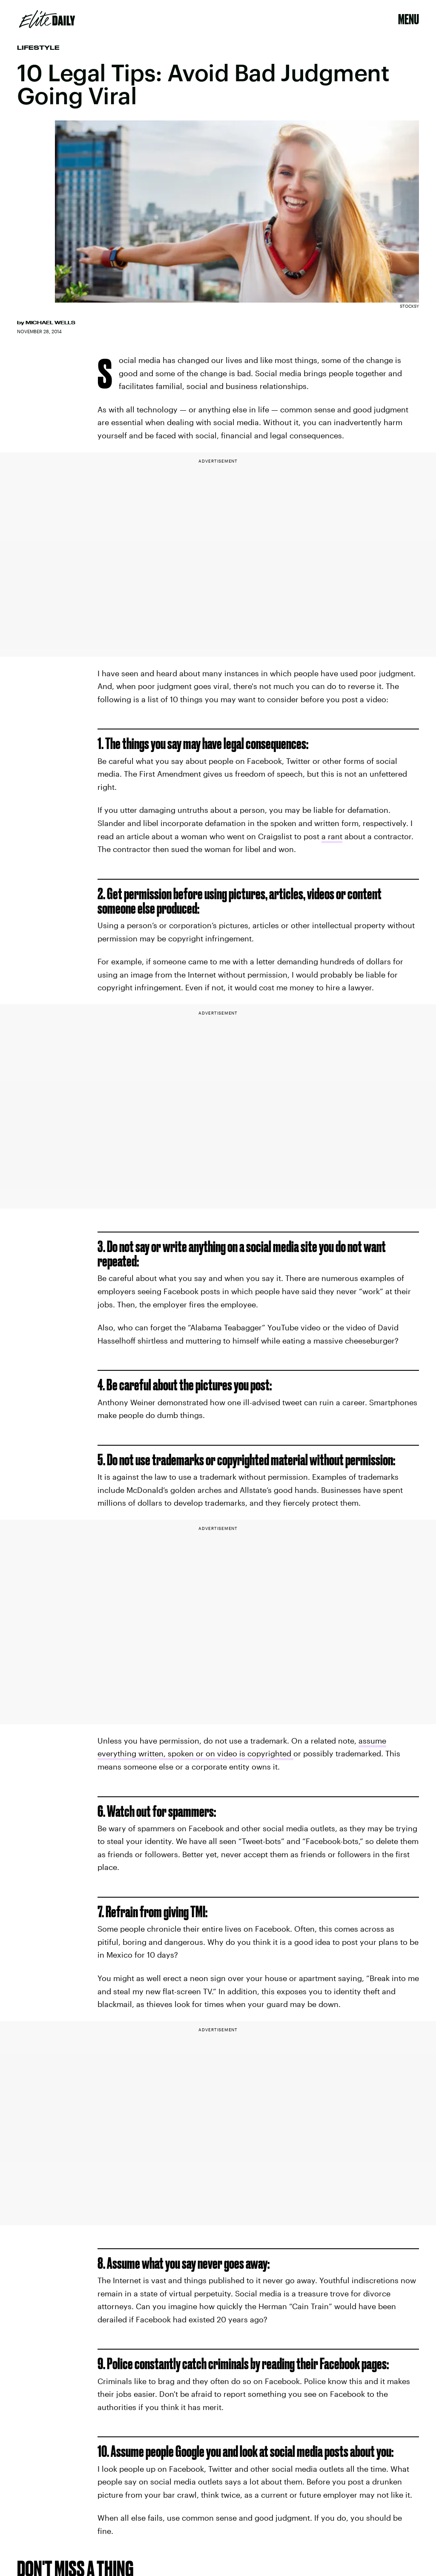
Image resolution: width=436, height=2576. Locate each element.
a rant (331, 836)
